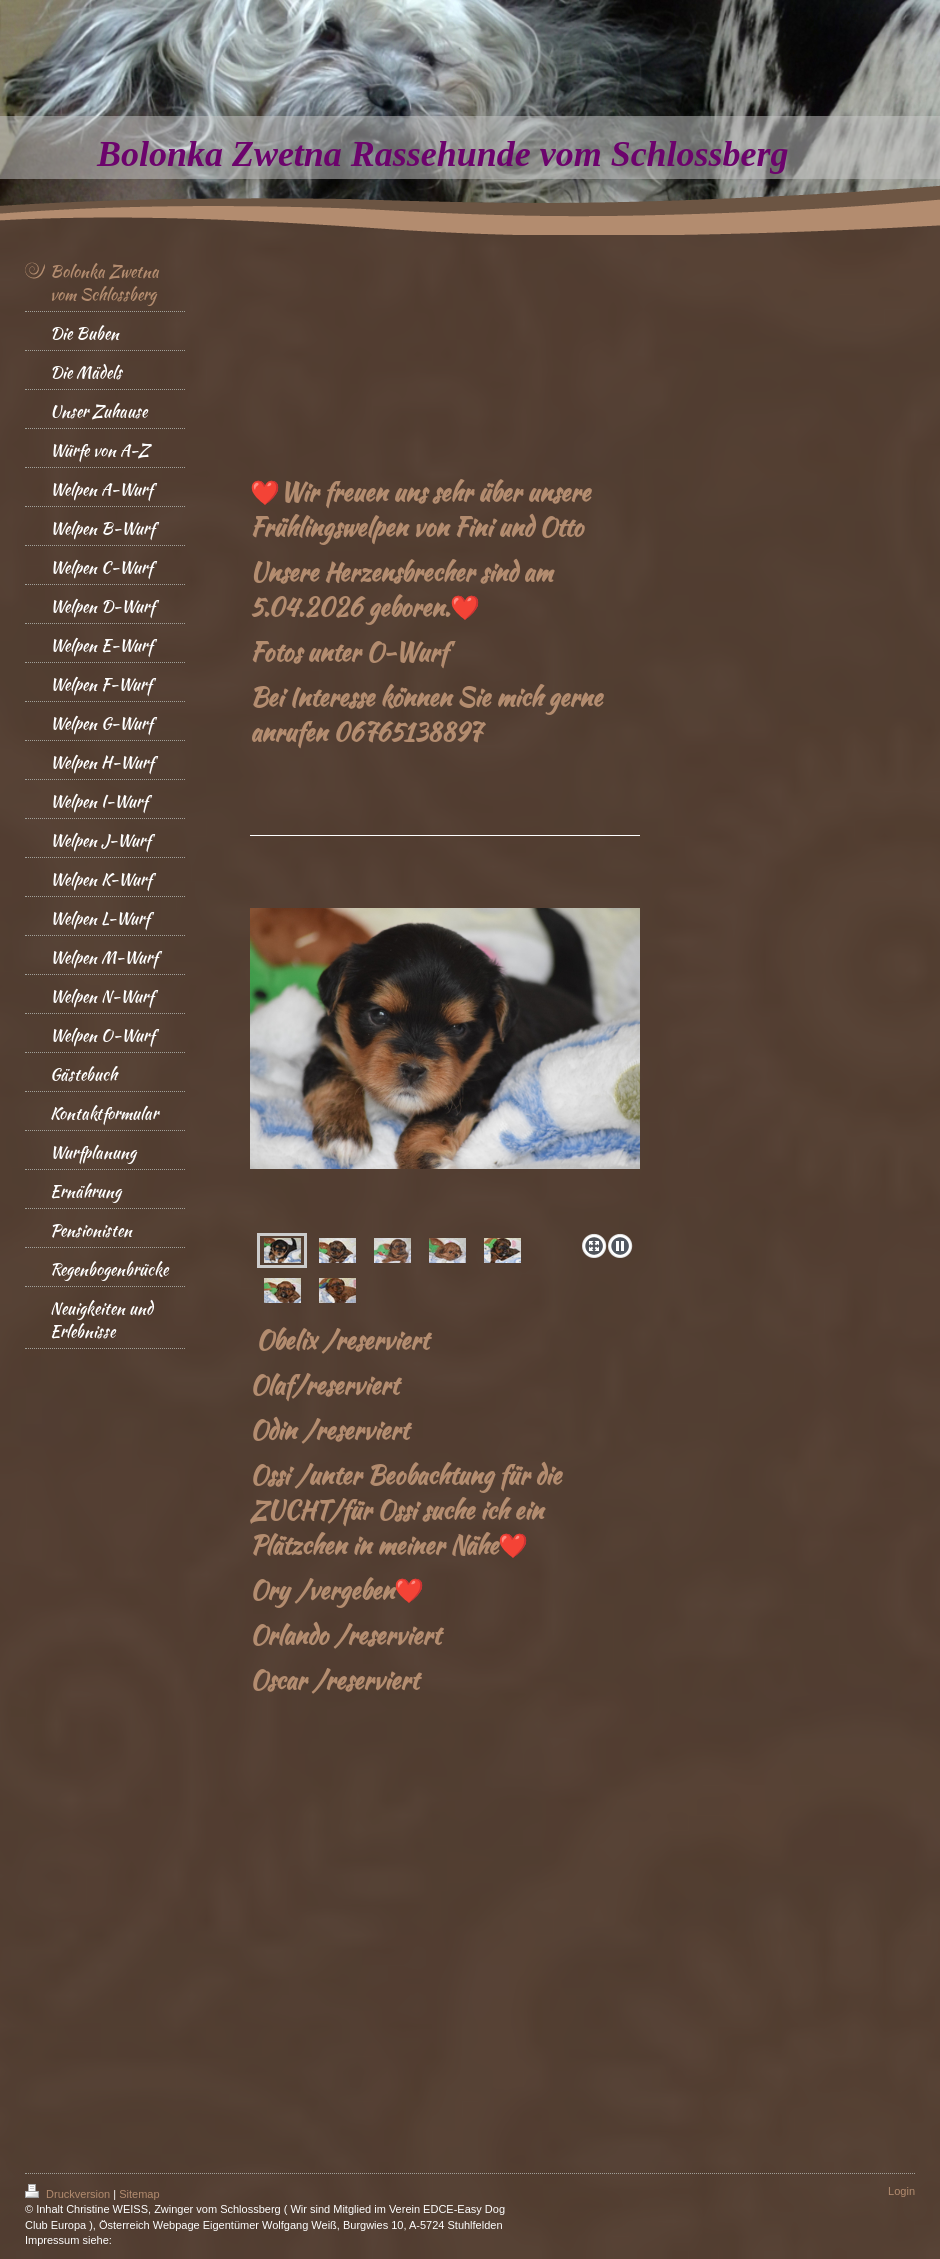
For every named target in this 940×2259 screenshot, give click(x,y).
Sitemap (139, 2194)
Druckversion (69, 2194)
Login (901, 2191)
